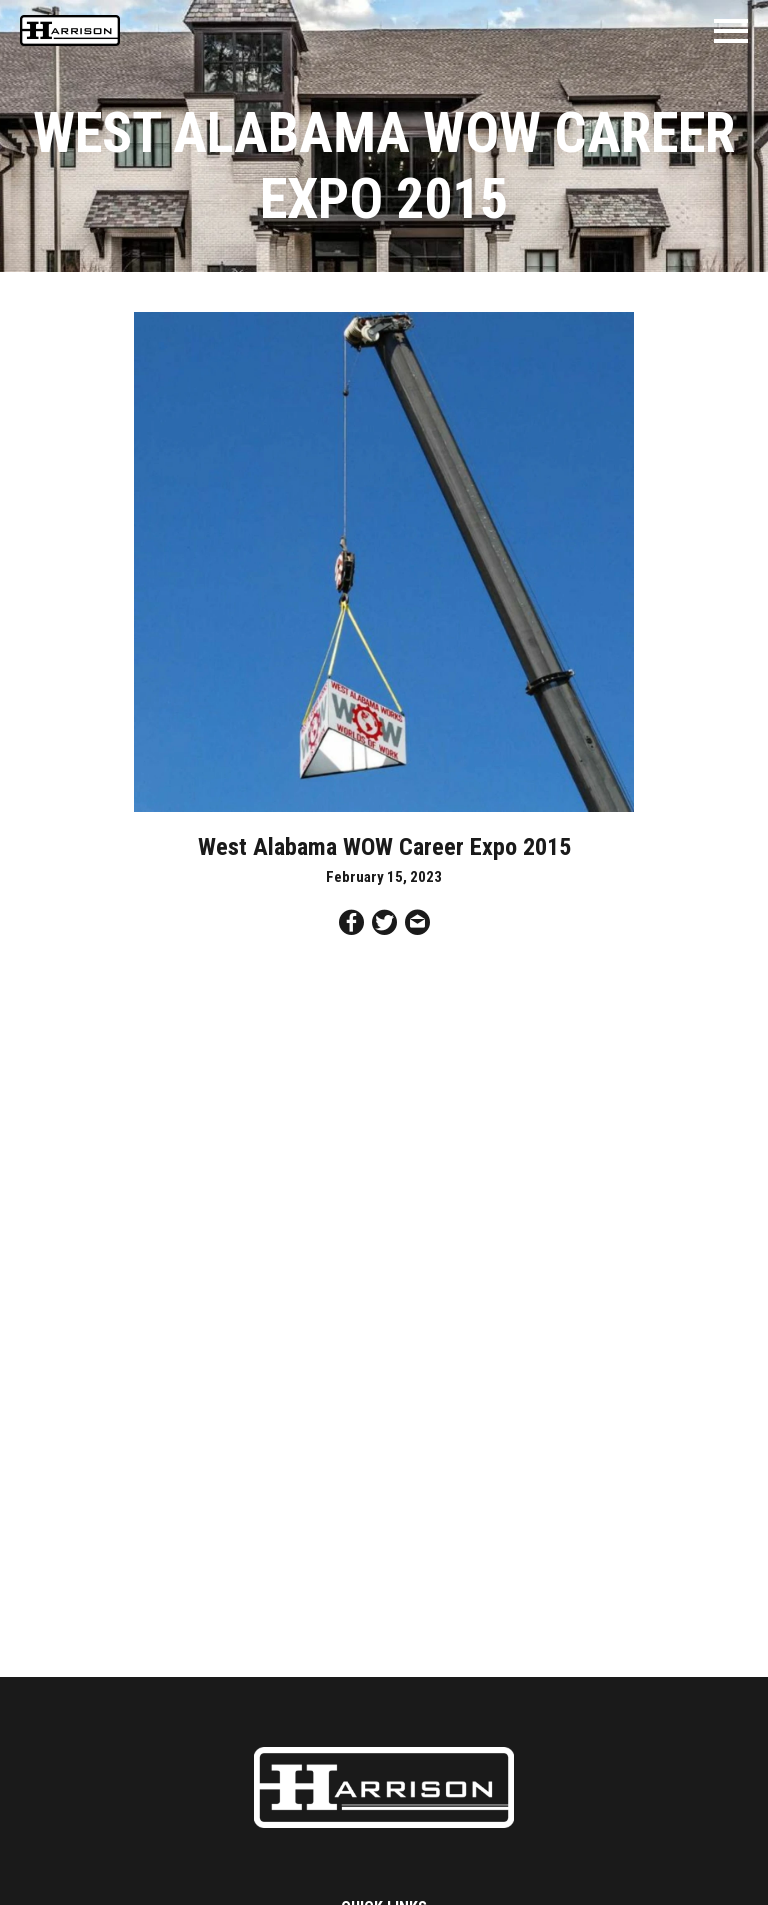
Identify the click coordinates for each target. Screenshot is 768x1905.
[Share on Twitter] (384, 925)
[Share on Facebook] (351, 925)
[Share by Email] (417, 925)
